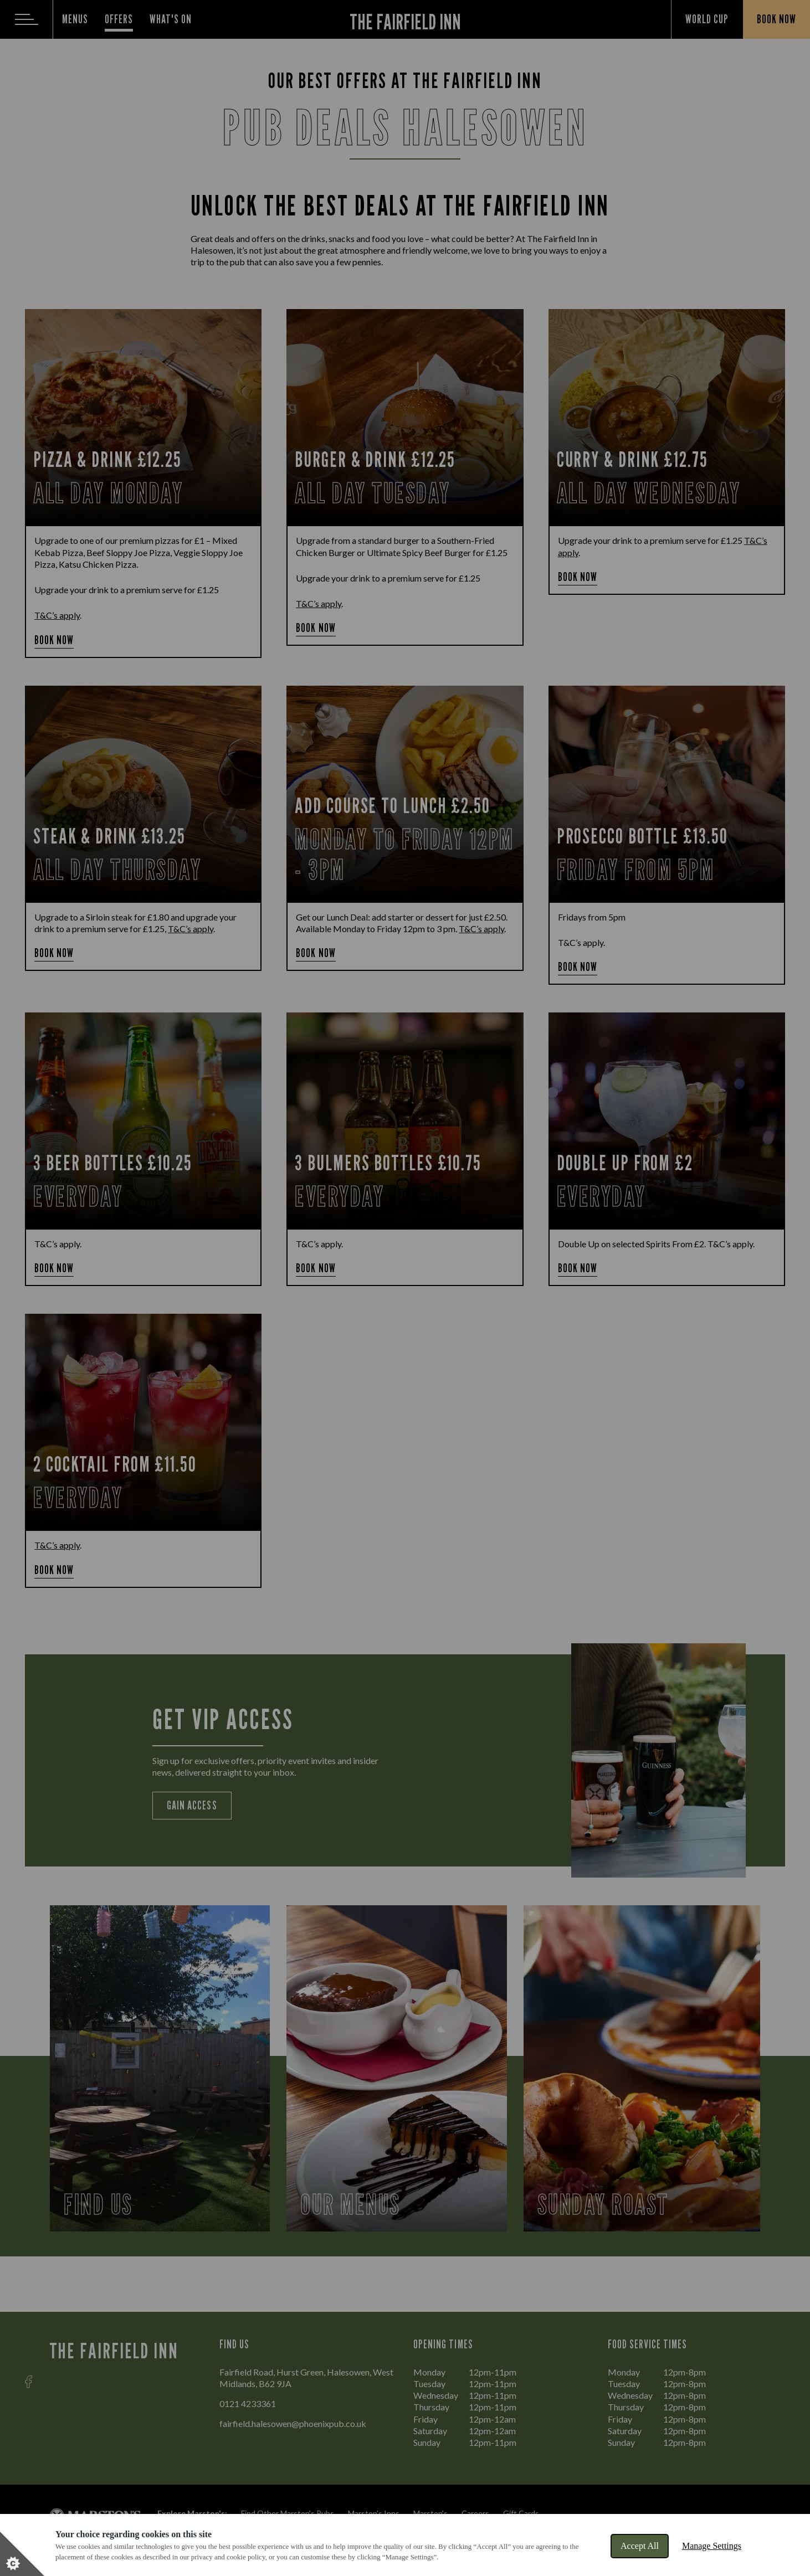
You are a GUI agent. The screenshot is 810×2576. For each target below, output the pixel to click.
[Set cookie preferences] (22, 2554)
